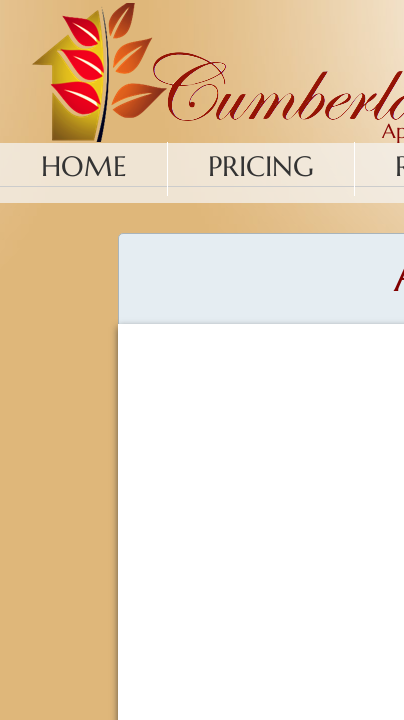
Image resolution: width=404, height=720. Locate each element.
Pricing (261, 166)
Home (84, 166)
